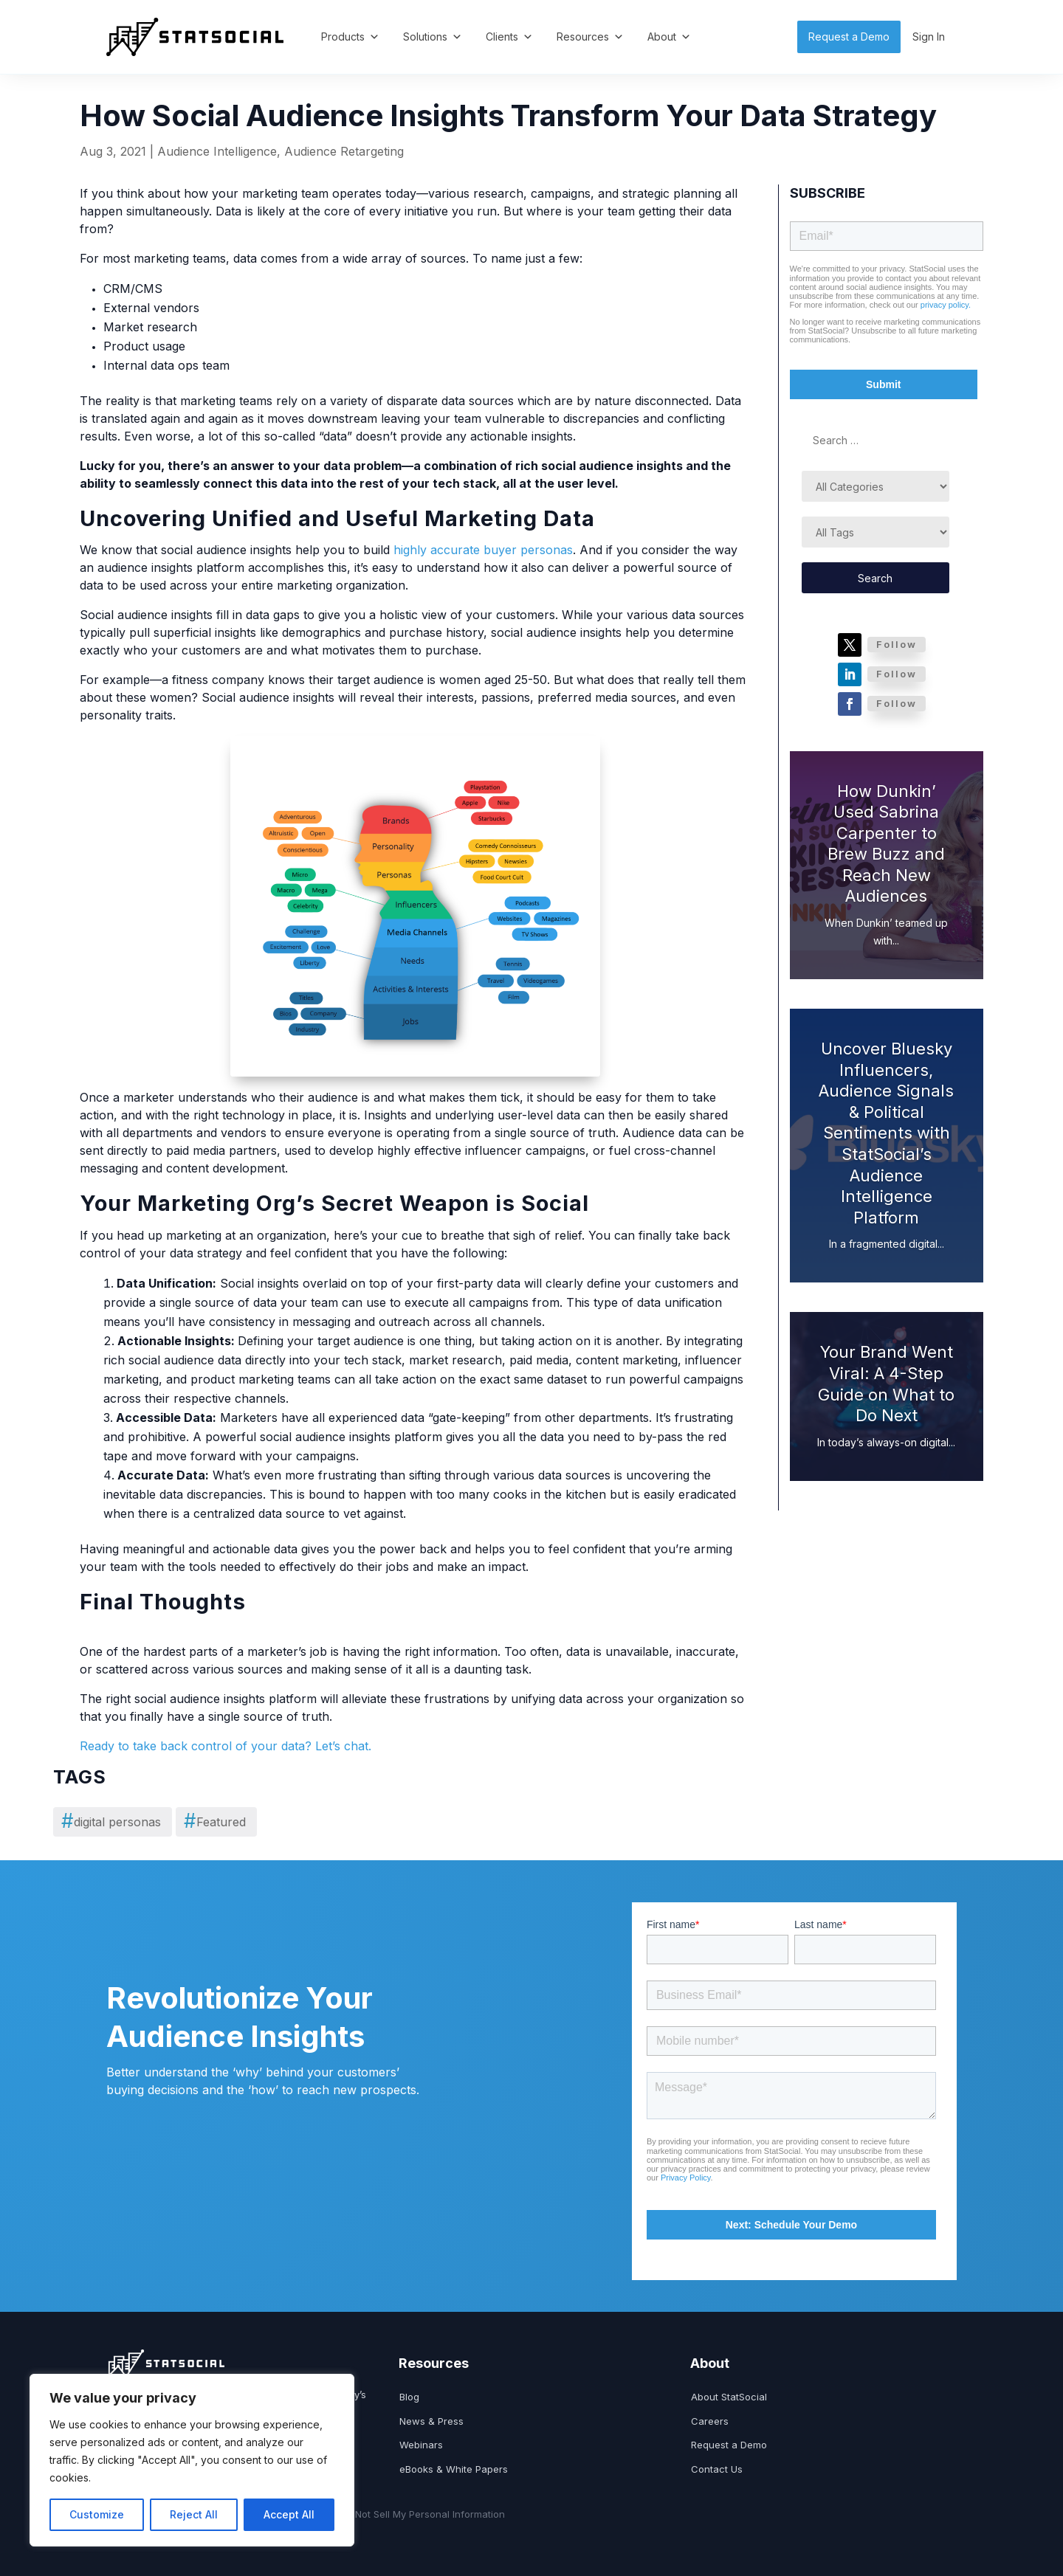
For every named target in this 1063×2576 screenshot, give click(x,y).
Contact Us (717, 2469)
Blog (409, 2397)
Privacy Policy (686, 2177)
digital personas (117, 1821)
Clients (509, 37)
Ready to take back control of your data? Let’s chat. (225, 1745)
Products (350, 37)
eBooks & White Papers (453, 2469)
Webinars (421, 2445)
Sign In (928, 36)
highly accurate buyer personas (483, 549)
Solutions (432, 37)
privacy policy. (946, 304)
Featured (221, 1821)
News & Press (431, 2421)
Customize (96, 2514)
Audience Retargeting (344, 151)
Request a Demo (849, 36)
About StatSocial (729, 2397)
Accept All (289, 2514)
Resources (590, 37)
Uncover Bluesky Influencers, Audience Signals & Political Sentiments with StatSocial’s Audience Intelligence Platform (886, 1133)
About (669, 37)
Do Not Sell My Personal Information (422, 2514)
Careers (710, 2421)
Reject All (194, 2514)
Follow (896, 644)
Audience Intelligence (217, 151)
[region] (192, 2460)
